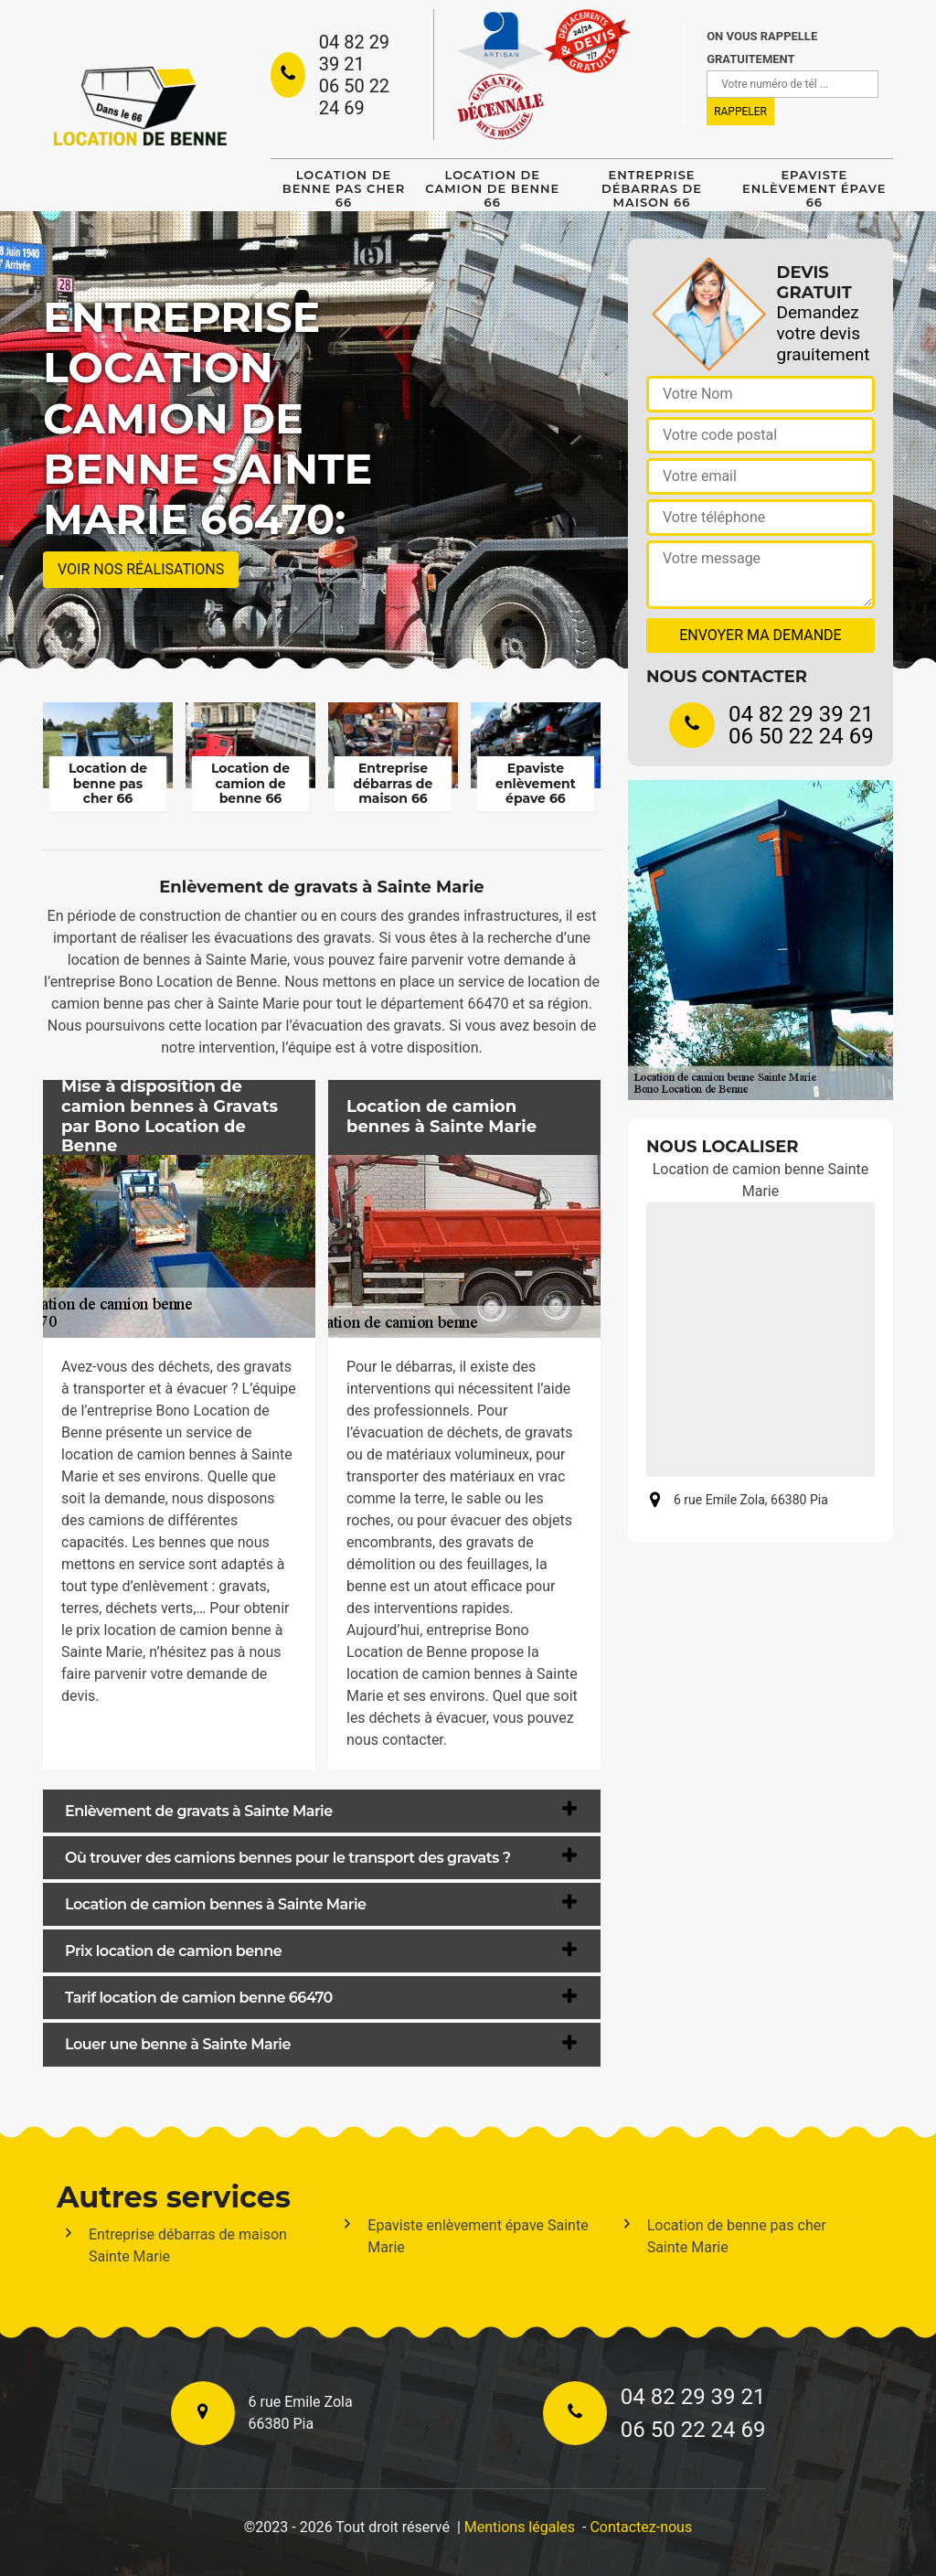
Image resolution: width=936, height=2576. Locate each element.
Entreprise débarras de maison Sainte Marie (188, 2245)
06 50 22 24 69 (354, 97)
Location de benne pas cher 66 (343, 188)
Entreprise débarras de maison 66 (651, 188)
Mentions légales (519, 2527)
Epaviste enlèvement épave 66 (814, 188)
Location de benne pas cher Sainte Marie (736, 2236)
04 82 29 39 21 (354, 53)
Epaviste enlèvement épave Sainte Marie (477, 2236)
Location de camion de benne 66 (492, 188)
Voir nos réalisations (141, 569)
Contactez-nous (641, 2527)
